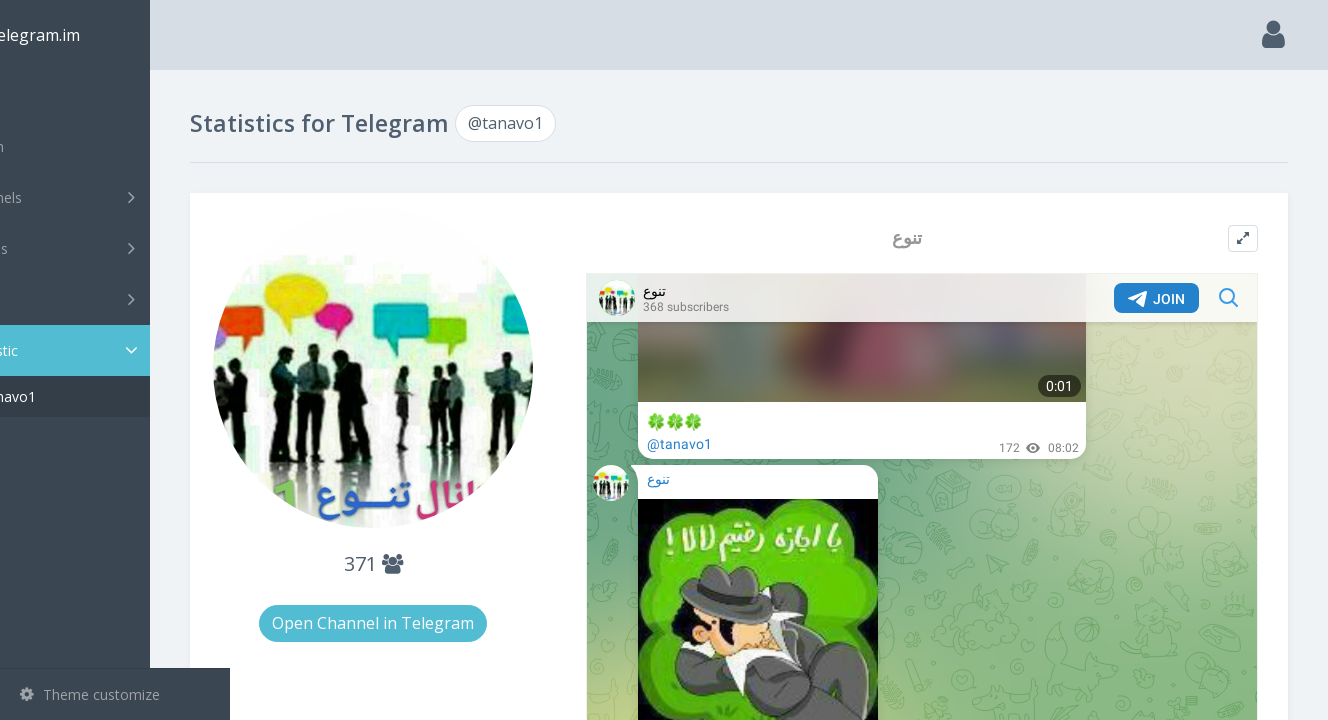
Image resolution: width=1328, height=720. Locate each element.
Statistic (121, 350)
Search (52, 146)
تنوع (934, 237)
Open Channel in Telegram (440, 613)
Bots (117, 299)
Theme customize (90, 694)
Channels (117, 197)
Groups (117, 248)
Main (48, 95)
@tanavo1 (83, 396)
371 (439, 553)
